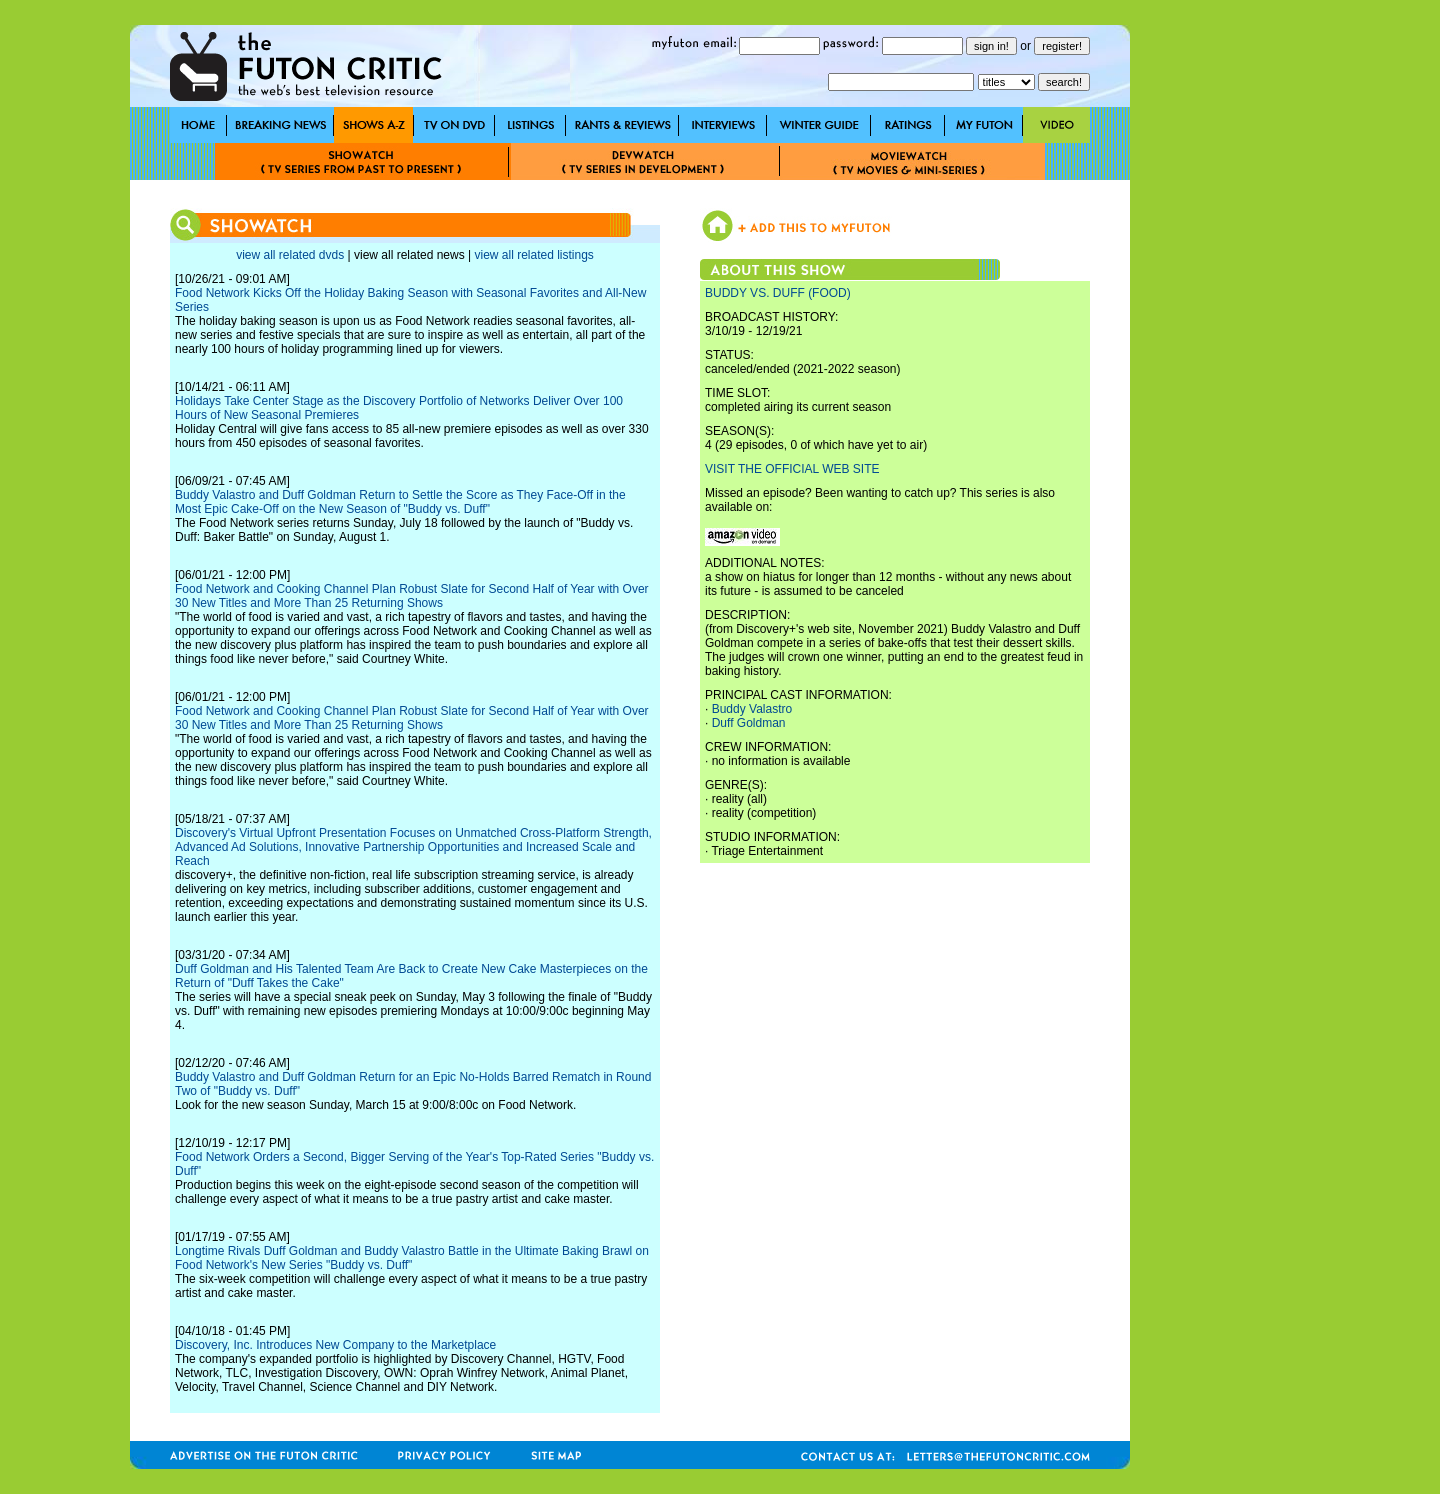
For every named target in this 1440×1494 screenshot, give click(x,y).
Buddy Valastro (752, 709)
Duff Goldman (749, 723)
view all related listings (533, 255)
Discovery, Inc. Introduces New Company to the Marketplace (335, 1345)
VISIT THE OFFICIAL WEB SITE (792, 469)
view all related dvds (290, 255)
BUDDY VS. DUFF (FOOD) (778, 293)
